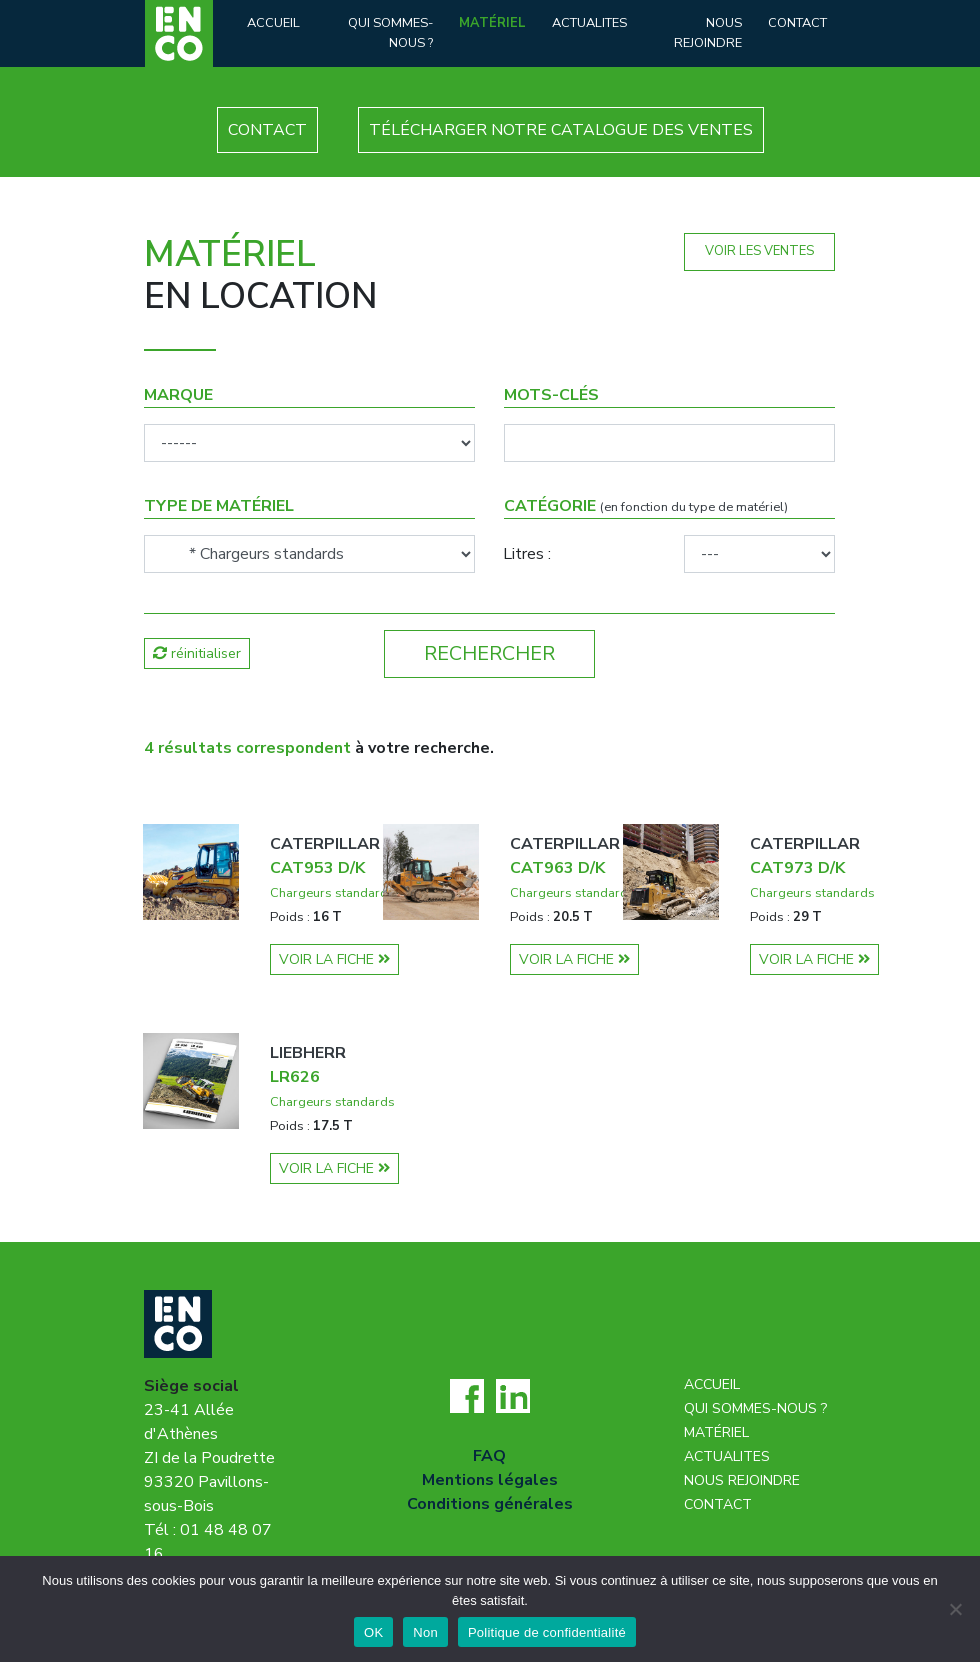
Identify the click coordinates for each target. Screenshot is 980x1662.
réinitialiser (197, 653)
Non (425, 1632)
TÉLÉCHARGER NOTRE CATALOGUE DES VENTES (561, 130)
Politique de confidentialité (547, 1632)
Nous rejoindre (708, 32)
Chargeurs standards (332, 893)
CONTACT (267, 130)
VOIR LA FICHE (334, 959)
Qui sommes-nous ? (390, 32)
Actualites (589, 23)
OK (373, 1632)
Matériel (492, 23)
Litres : (527, 554)
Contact (797, 23)
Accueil (273, 23)
